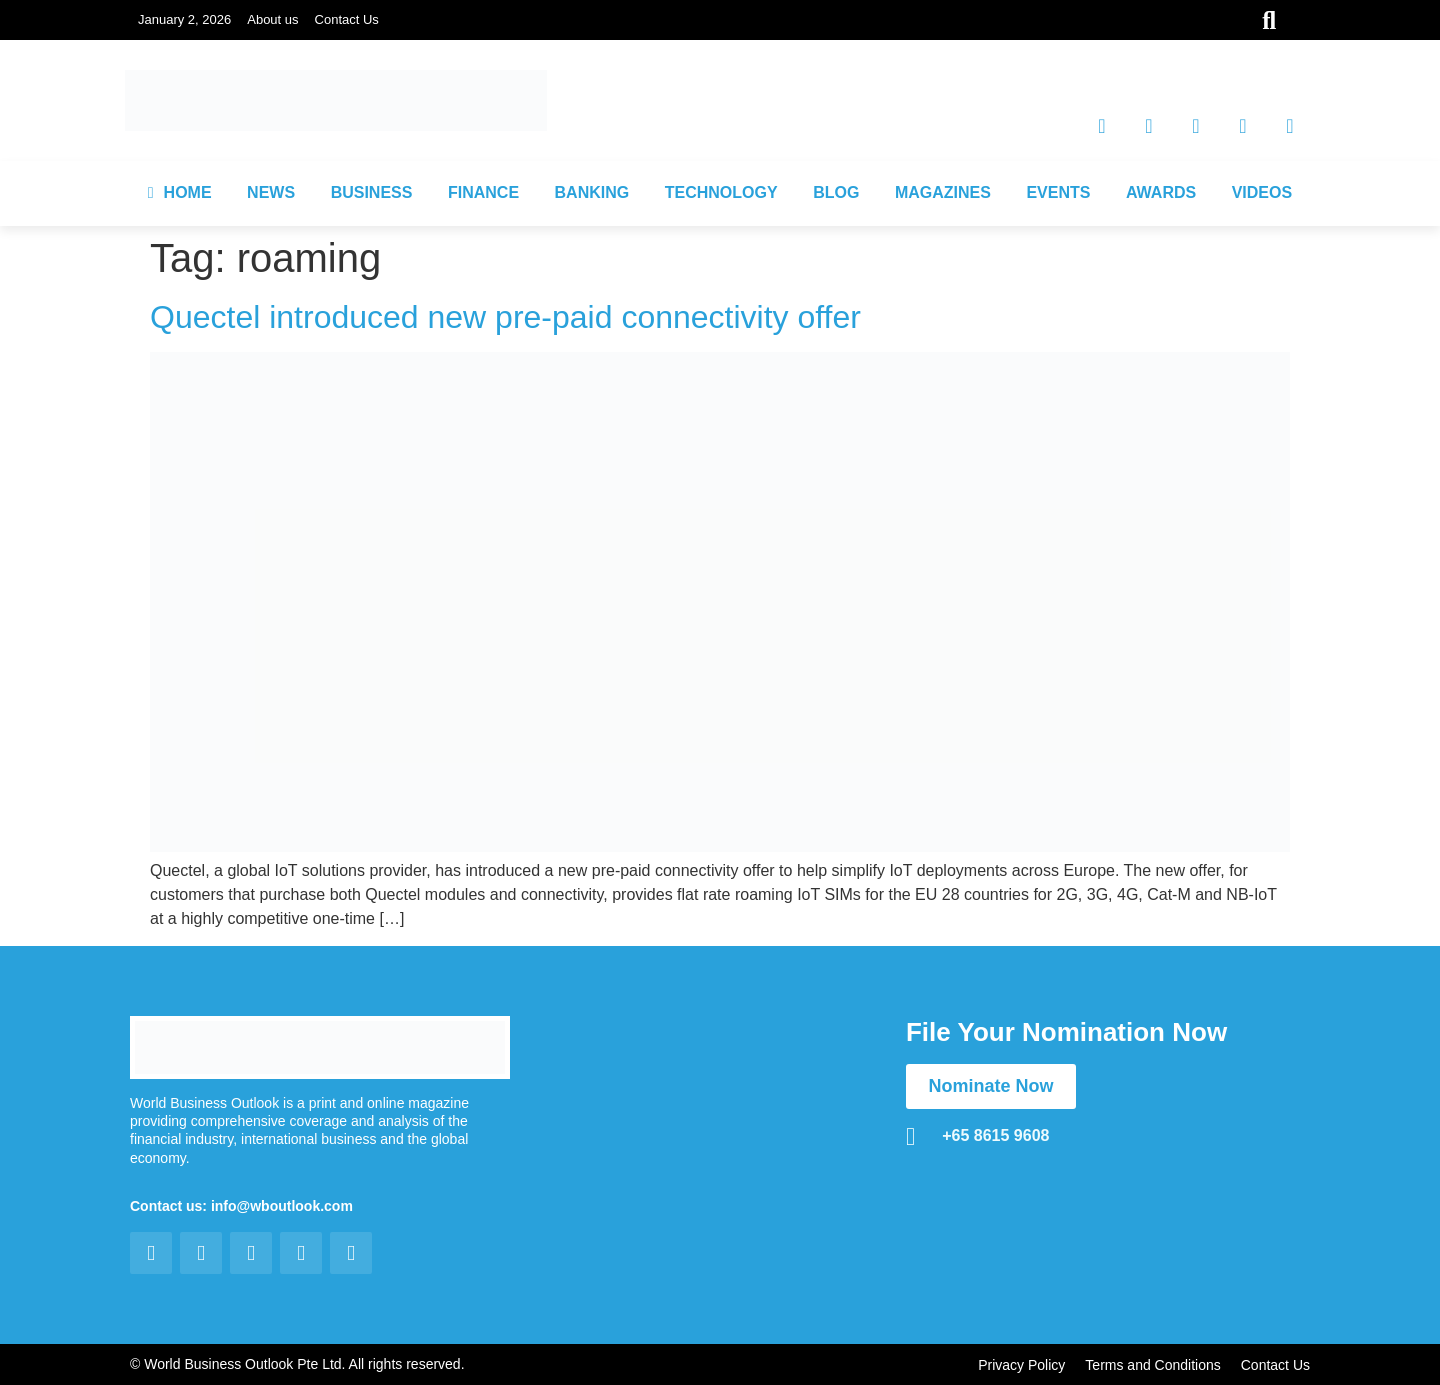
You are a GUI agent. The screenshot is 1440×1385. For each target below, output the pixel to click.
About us (272, 19)
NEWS (271, 192)
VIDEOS (1262, 192)
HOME (180, 192)
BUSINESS (372, 192)
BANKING (592, 192)
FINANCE (483, 192)
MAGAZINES (943, 192)
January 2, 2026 (184, 19)
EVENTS (1058, 192)
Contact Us (347, 19)
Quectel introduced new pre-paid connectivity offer (510, 317)
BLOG (836, 192)
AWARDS (1161, 192)
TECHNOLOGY (721, 192)
